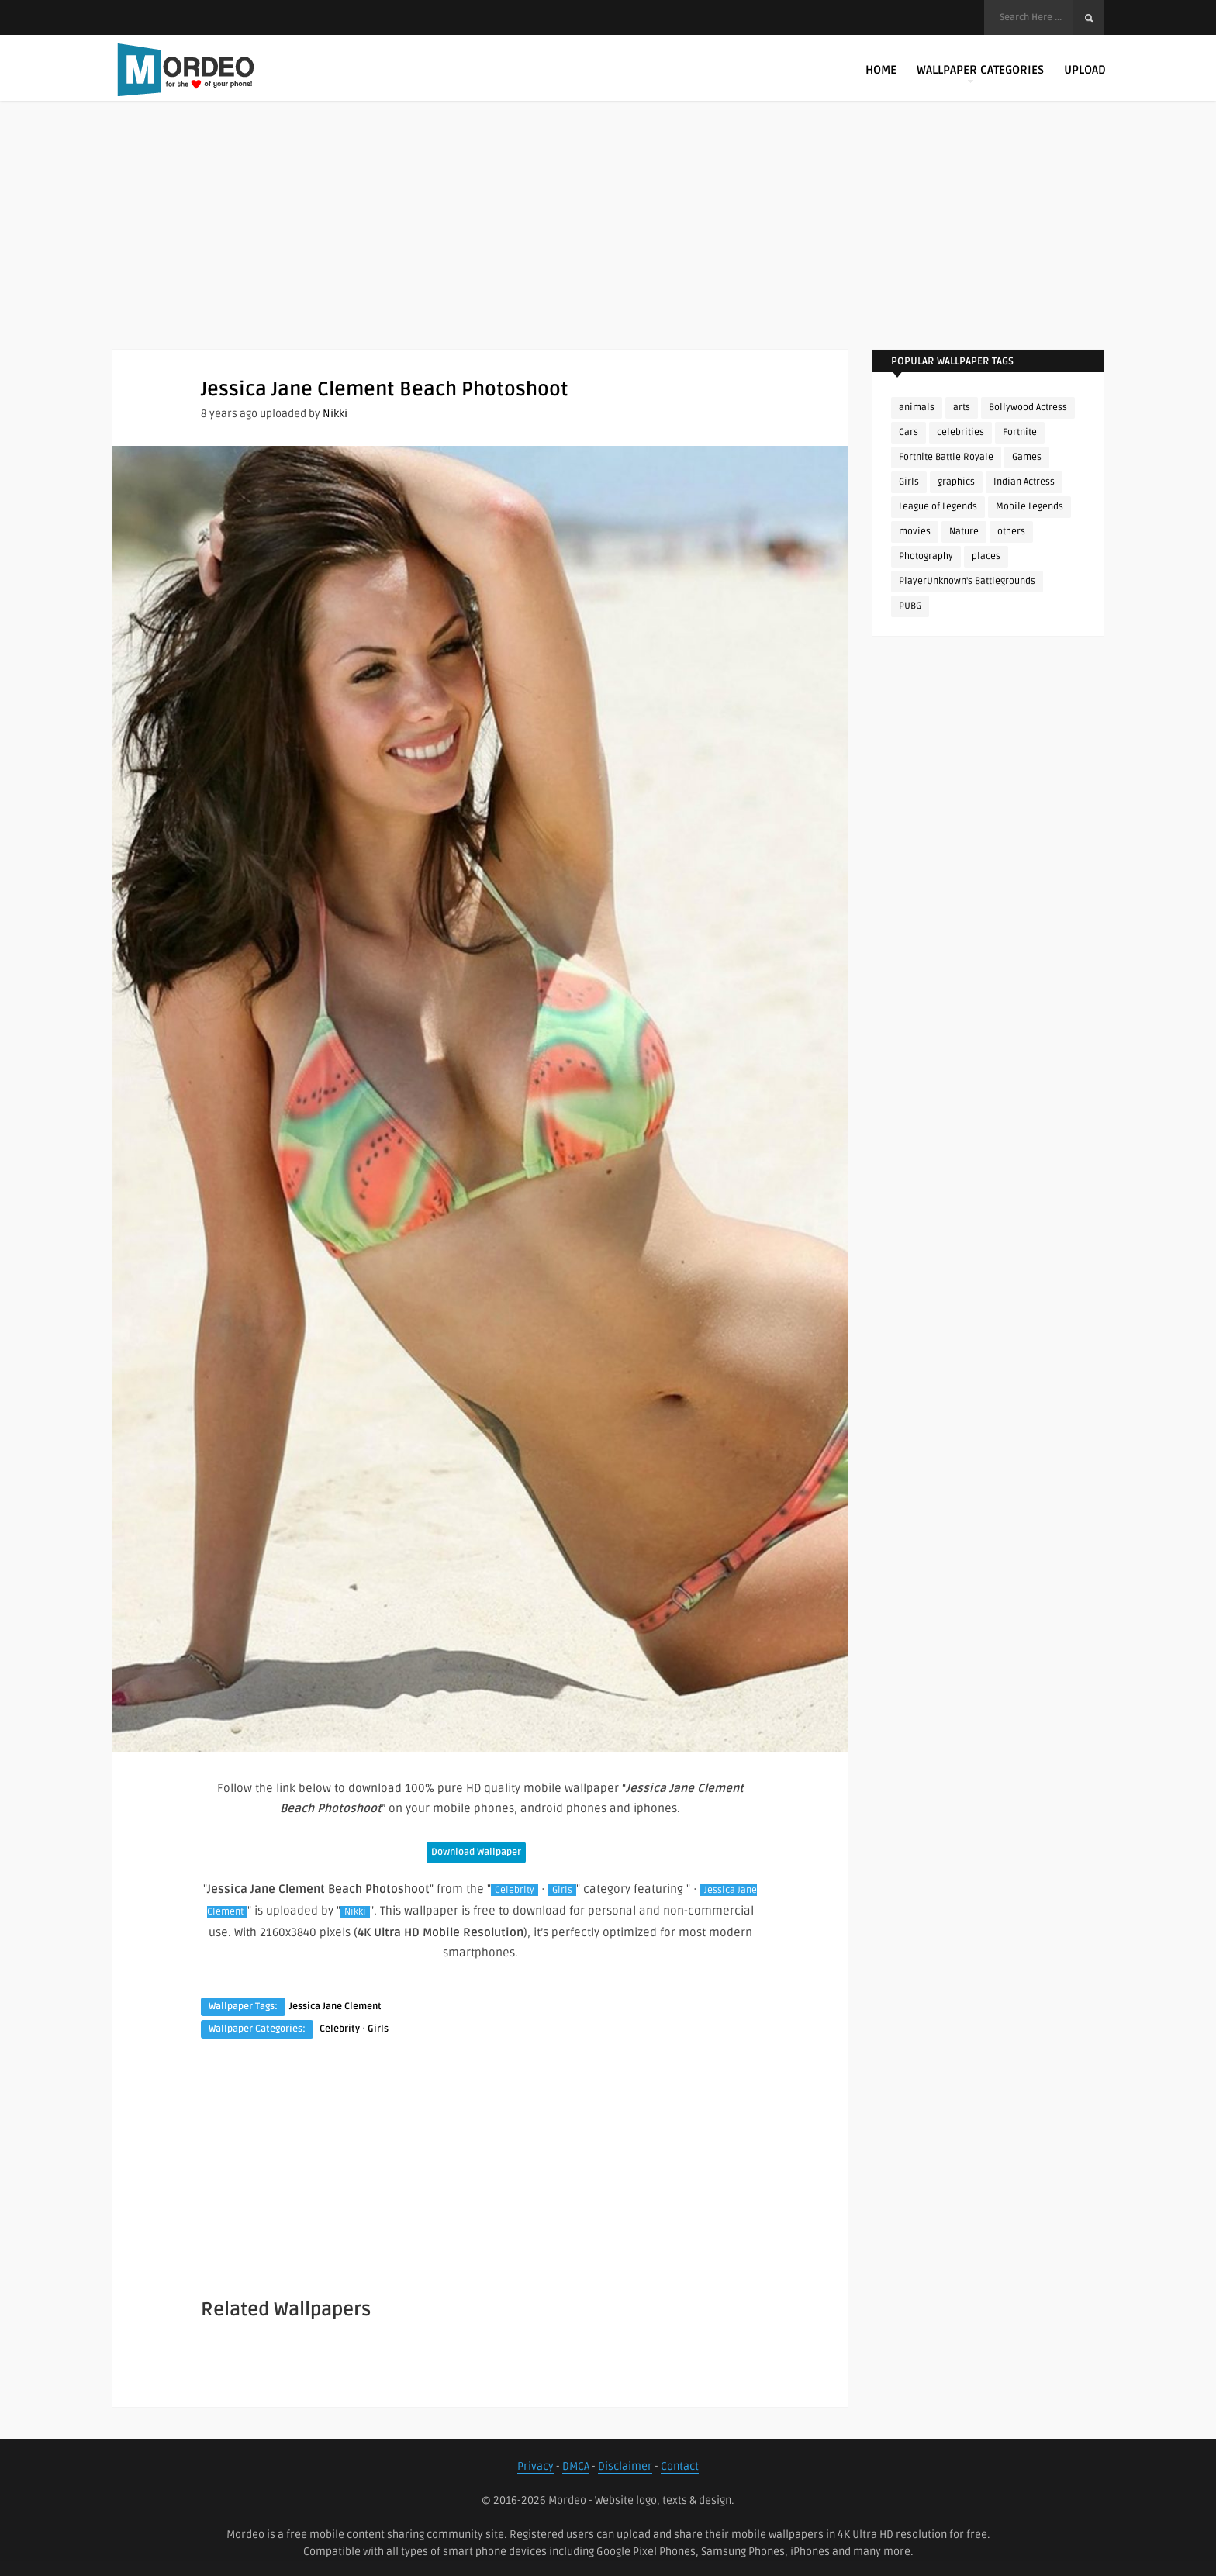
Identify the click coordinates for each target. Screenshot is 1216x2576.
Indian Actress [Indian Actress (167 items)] (1024, 482)
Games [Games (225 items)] (1027, 457)
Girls (562, 1890)
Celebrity (514, 1890)
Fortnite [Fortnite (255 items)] (1020, 432)
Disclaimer (625, 2466)
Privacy (535, 2466)
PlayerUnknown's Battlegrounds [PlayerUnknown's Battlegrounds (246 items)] (967, 581)
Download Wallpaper (476, 1852)
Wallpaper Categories (980, 73)
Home (880, 70)
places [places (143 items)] (986, 556)
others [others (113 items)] (1011, 531)
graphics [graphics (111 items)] (956, 482)
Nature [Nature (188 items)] (964, 531)
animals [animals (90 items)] (916, 407)
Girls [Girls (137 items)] (909, 482)
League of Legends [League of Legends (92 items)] (938, 507)
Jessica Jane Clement (335, 2006)
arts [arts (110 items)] (961, 407)
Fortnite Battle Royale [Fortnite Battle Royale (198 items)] (946, 457)
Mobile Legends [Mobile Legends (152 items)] (1029, 507)
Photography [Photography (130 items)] (926, 556)
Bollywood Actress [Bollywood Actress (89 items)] (1028, 407)
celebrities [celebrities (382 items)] (960, 432)
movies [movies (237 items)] (915, 531)
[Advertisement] (608, 240)
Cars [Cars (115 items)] (908, 432)
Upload (1085, 70)
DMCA (575, 2466)
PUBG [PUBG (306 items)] (910, 606)
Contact (680, 2466)
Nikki (335, 413)
